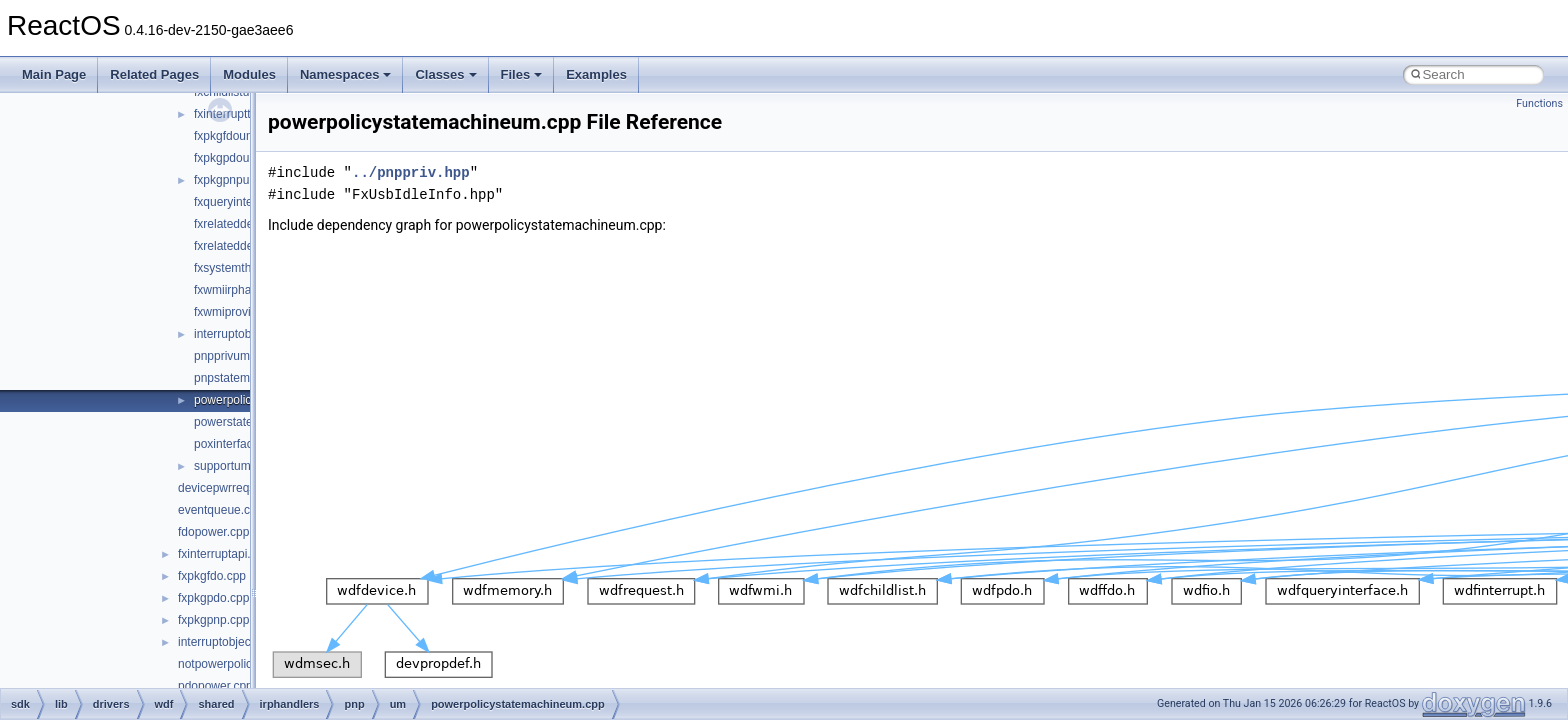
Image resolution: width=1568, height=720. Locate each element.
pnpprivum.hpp (233, 356)
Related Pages (154, 74)
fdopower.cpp (213, 532)
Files (522, 74)
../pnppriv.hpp (411, 172)
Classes (445, 74)
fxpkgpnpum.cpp (238, 180)
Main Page (54, 74)
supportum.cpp (233, 466)
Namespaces (346, 74)
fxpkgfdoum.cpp (236, 136)
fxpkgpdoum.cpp (238, 158)
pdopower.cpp (215, 686)
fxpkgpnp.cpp (213, 620)
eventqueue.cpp (220, 510)
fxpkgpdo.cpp (213, 598)
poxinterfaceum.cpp (246, 444)
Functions (1539, 103)
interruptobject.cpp (227, 642)
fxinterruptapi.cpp (224, 554)
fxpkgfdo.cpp (212, 576)
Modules (249, 74)
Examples (596, 74)
